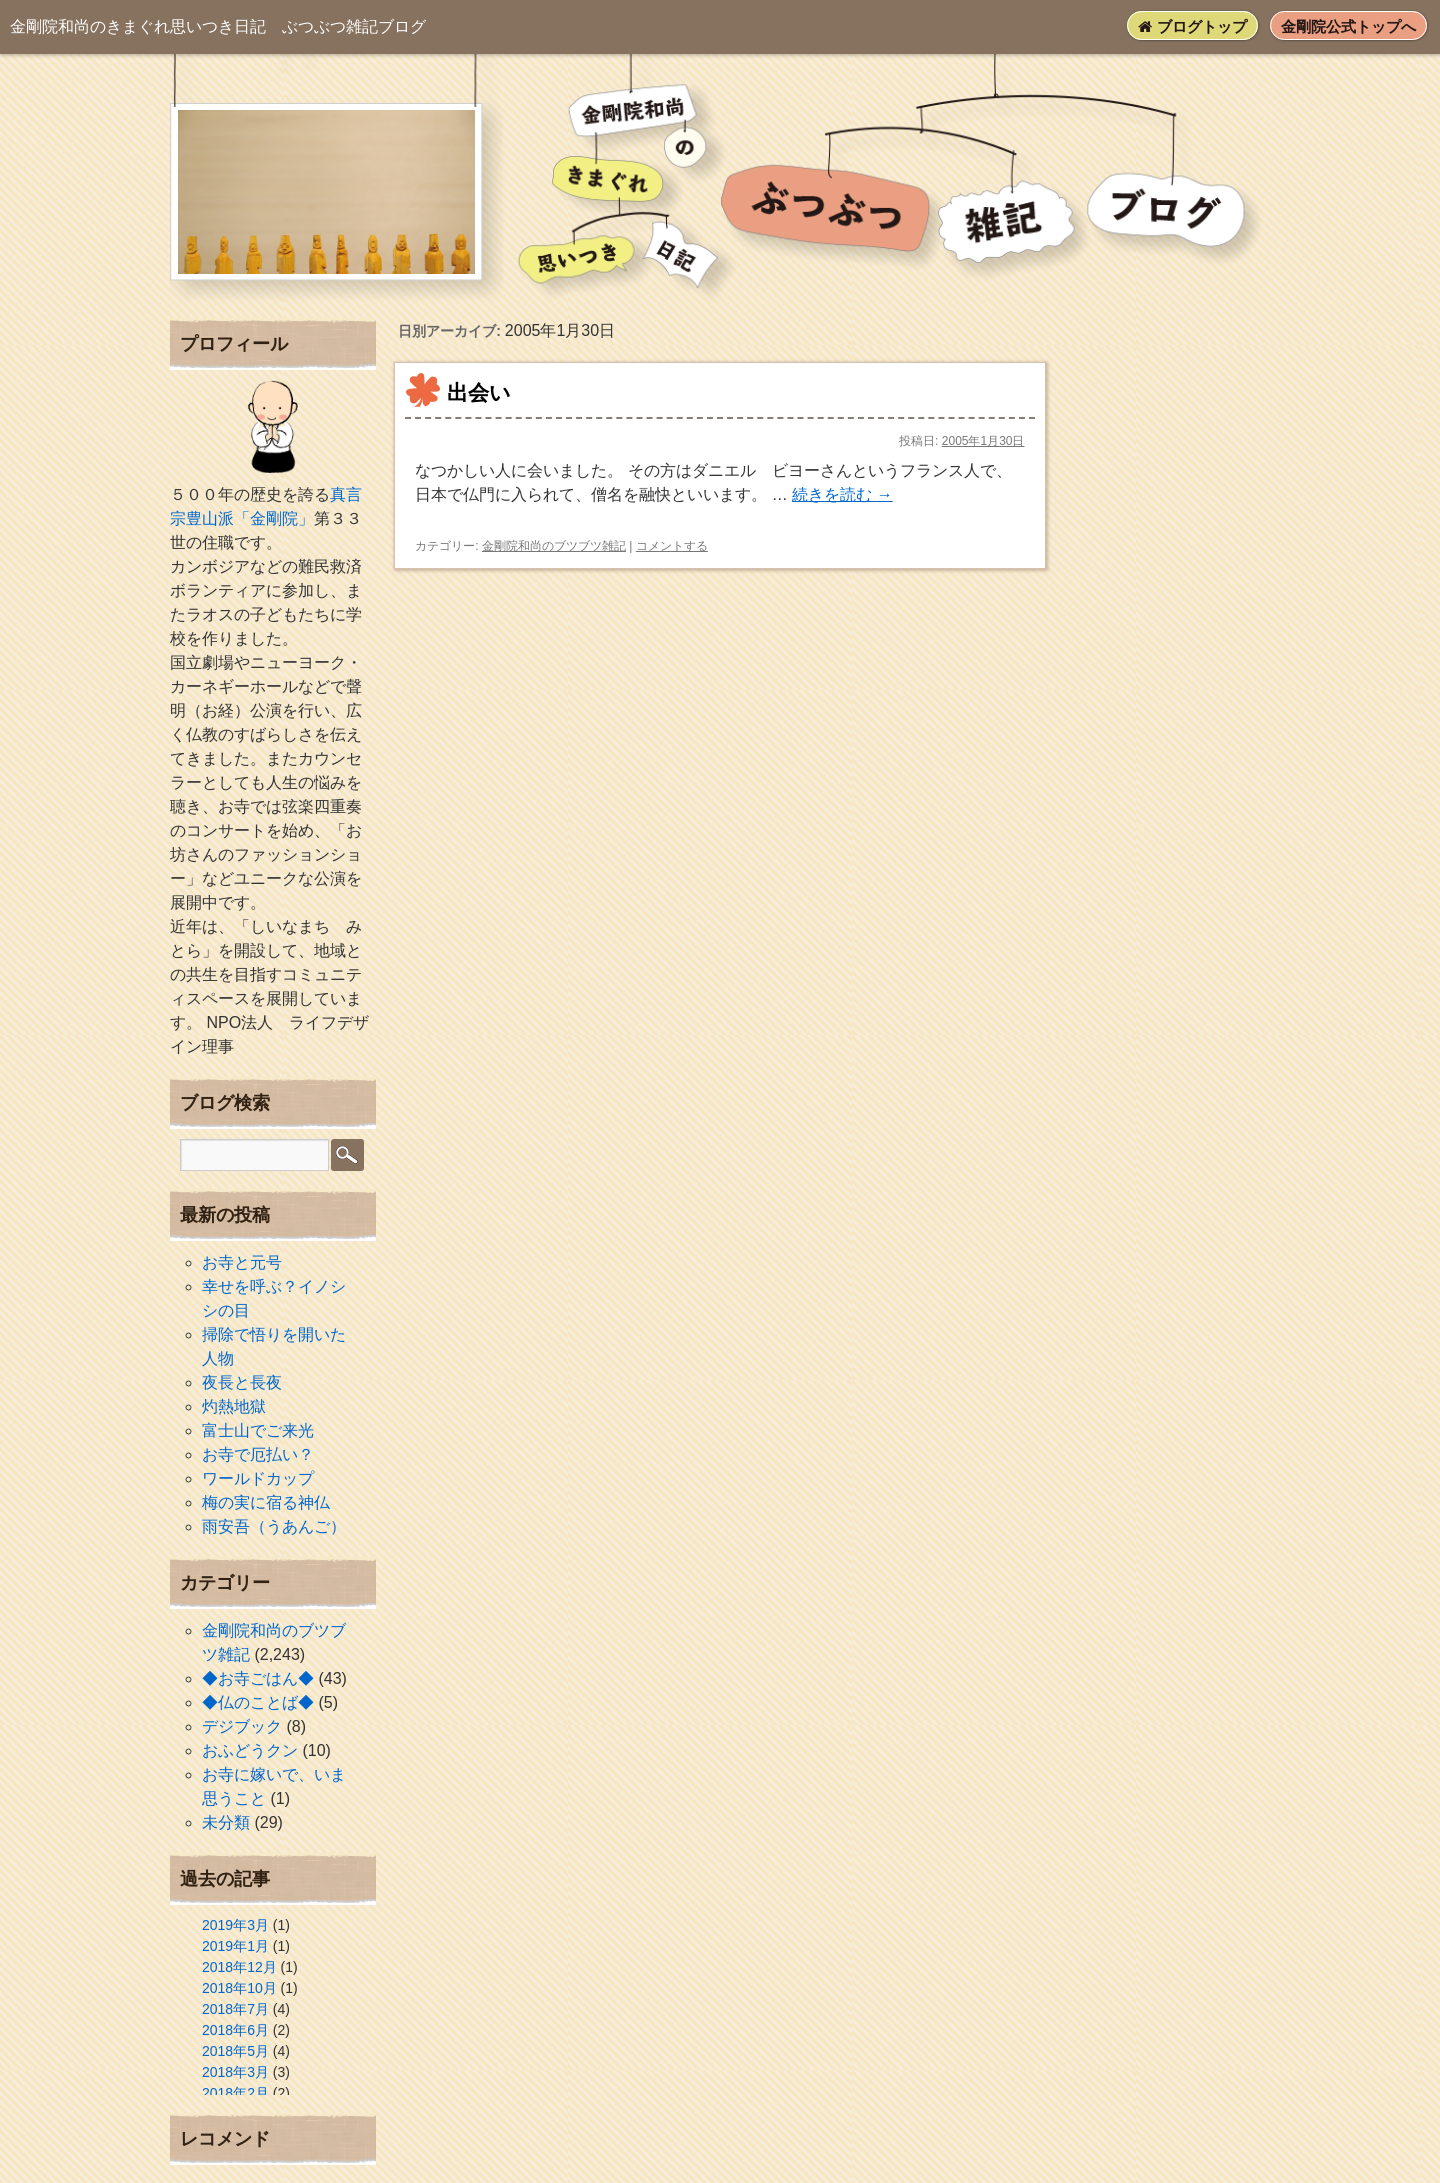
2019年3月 (235, 1925)
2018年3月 (235, 2072)
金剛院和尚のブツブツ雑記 (554, 546)
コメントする (672, 546)
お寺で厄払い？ (258, 1454)
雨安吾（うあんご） (274, 1526)
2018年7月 (235, 2009)
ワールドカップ (258, 1478)
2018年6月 (235, 2030)
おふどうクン (250, 1750)
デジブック (242, 1726)
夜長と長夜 (242, 1382)
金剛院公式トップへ (1348, 26)
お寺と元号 (242, 1262)
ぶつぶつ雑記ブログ (218, 26)
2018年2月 (235, 2093)
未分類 (226, 1822)
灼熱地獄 (234, 1406)
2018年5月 (235, 2051)
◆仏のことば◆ (258, 1702)
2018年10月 (239, 1988)
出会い (479, 392)
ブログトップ (1192, 26)
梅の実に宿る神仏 (266, 1502)
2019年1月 (235, 1946)
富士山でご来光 (258, 1430)
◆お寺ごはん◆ (258, 1678)
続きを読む (842, 494)
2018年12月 (239, 1967)
